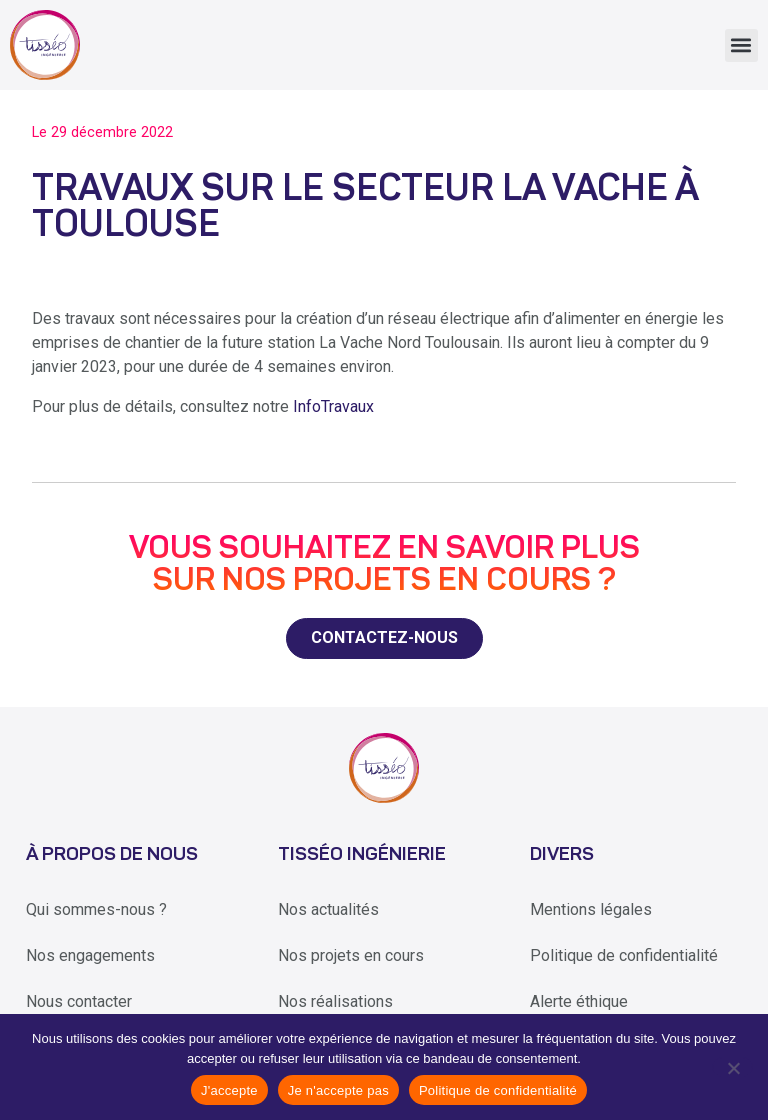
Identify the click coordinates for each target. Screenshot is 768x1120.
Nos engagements (90, 955)
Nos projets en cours (351, 955)
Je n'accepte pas (338, 1090)
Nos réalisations (335, 1001)
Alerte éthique (579, 1001)
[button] (741, 45)
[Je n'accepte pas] (732, 1067)
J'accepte (229, 1090)
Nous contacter (79, 1001)
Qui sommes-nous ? (96, 909)
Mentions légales (591, 909)
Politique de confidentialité (624, 955)
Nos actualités (328, 909)
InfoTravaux (333, 406)
